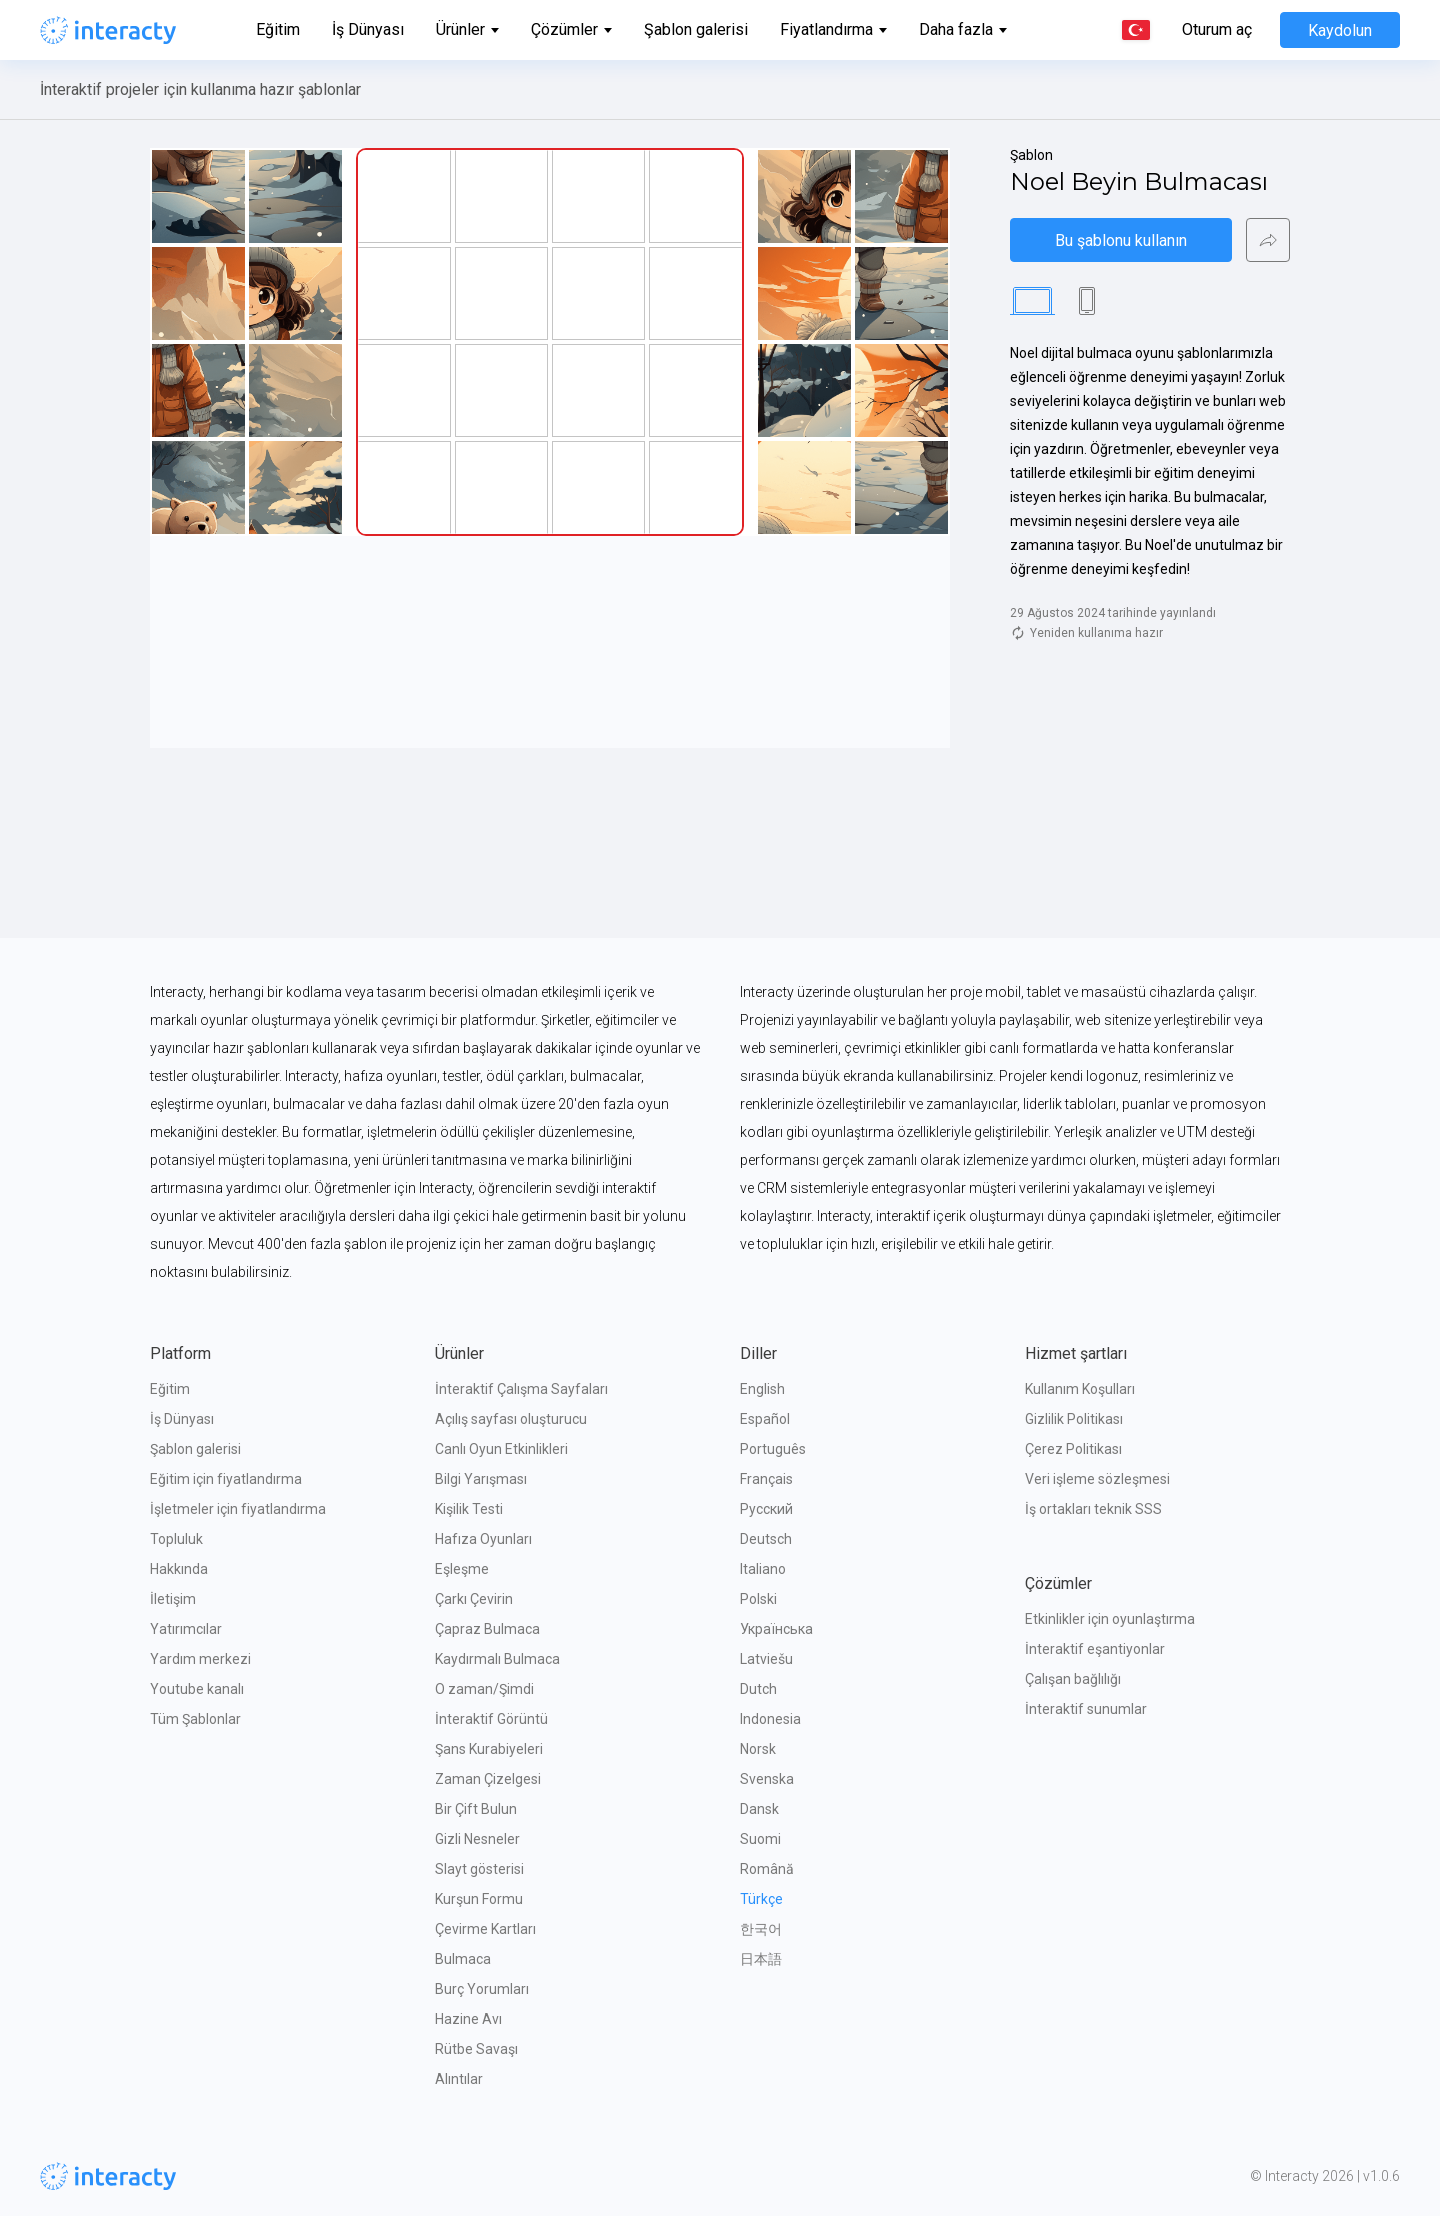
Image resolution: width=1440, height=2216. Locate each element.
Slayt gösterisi (479, 1869)
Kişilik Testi (469, 1509)
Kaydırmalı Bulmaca (497, 1659)
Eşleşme (462, 1569)
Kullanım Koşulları (1080, 1389)
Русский (766, 1509)
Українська (776, 1629)
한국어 (761, 1929)
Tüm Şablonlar (195, 1719)
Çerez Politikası (1073, 1449)
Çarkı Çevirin (474, 1599)
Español (765, 1419)
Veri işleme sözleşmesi (1097, 1479)
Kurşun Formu (479, 1899)
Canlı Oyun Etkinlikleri (501, 1449)
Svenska (767, 1779)
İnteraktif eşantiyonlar (1095, 1649)
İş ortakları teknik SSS (1093, 1509)
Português (773, 1449)
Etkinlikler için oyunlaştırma (1110, 1619)
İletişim (173, 1599)
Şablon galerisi (696, 29)
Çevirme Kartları (485, 1929)
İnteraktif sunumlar (1086, 1709)
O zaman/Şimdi (484, 1689)
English (762, 1389)
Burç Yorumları (482, 1989)
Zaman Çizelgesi (488, 1779)
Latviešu (766, 1659)
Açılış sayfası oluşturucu (511, 1419)
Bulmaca (463, 1959)
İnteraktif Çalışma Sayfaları (521, 1389)
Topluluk (176, 1539)
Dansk (759, 1809)
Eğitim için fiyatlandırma (226, 1479)
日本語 (761, 1959)
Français (766, 1479)
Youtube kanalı (197, 1689)
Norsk (758, 1749)
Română (767, 1869)
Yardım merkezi (200, 1659)
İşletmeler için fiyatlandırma (238, 1509)
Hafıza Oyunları (483, 1539)
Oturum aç (1217, 30)
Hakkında (179, 1569)
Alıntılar (459, 2079)
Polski (758, 1599)
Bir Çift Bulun (476, 1809)
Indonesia (770, 1719)
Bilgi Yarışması (481, 1479)
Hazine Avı (468, 2019)
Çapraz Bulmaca (487, 1629)
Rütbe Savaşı (476, 2049)
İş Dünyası (368, 29)
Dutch (758, 1689)
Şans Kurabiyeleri (489, 1749)
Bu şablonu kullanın (1121, 240)
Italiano (763, 1569)
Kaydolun (1340, 30)
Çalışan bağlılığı (1073, 1679)
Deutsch (766, 1539)
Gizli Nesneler (477, 1839)
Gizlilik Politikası (1074, 1419)
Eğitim (278, 29)
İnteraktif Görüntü (491, 1719)
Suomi (760, 1839)
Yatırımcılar (186, 1629)
